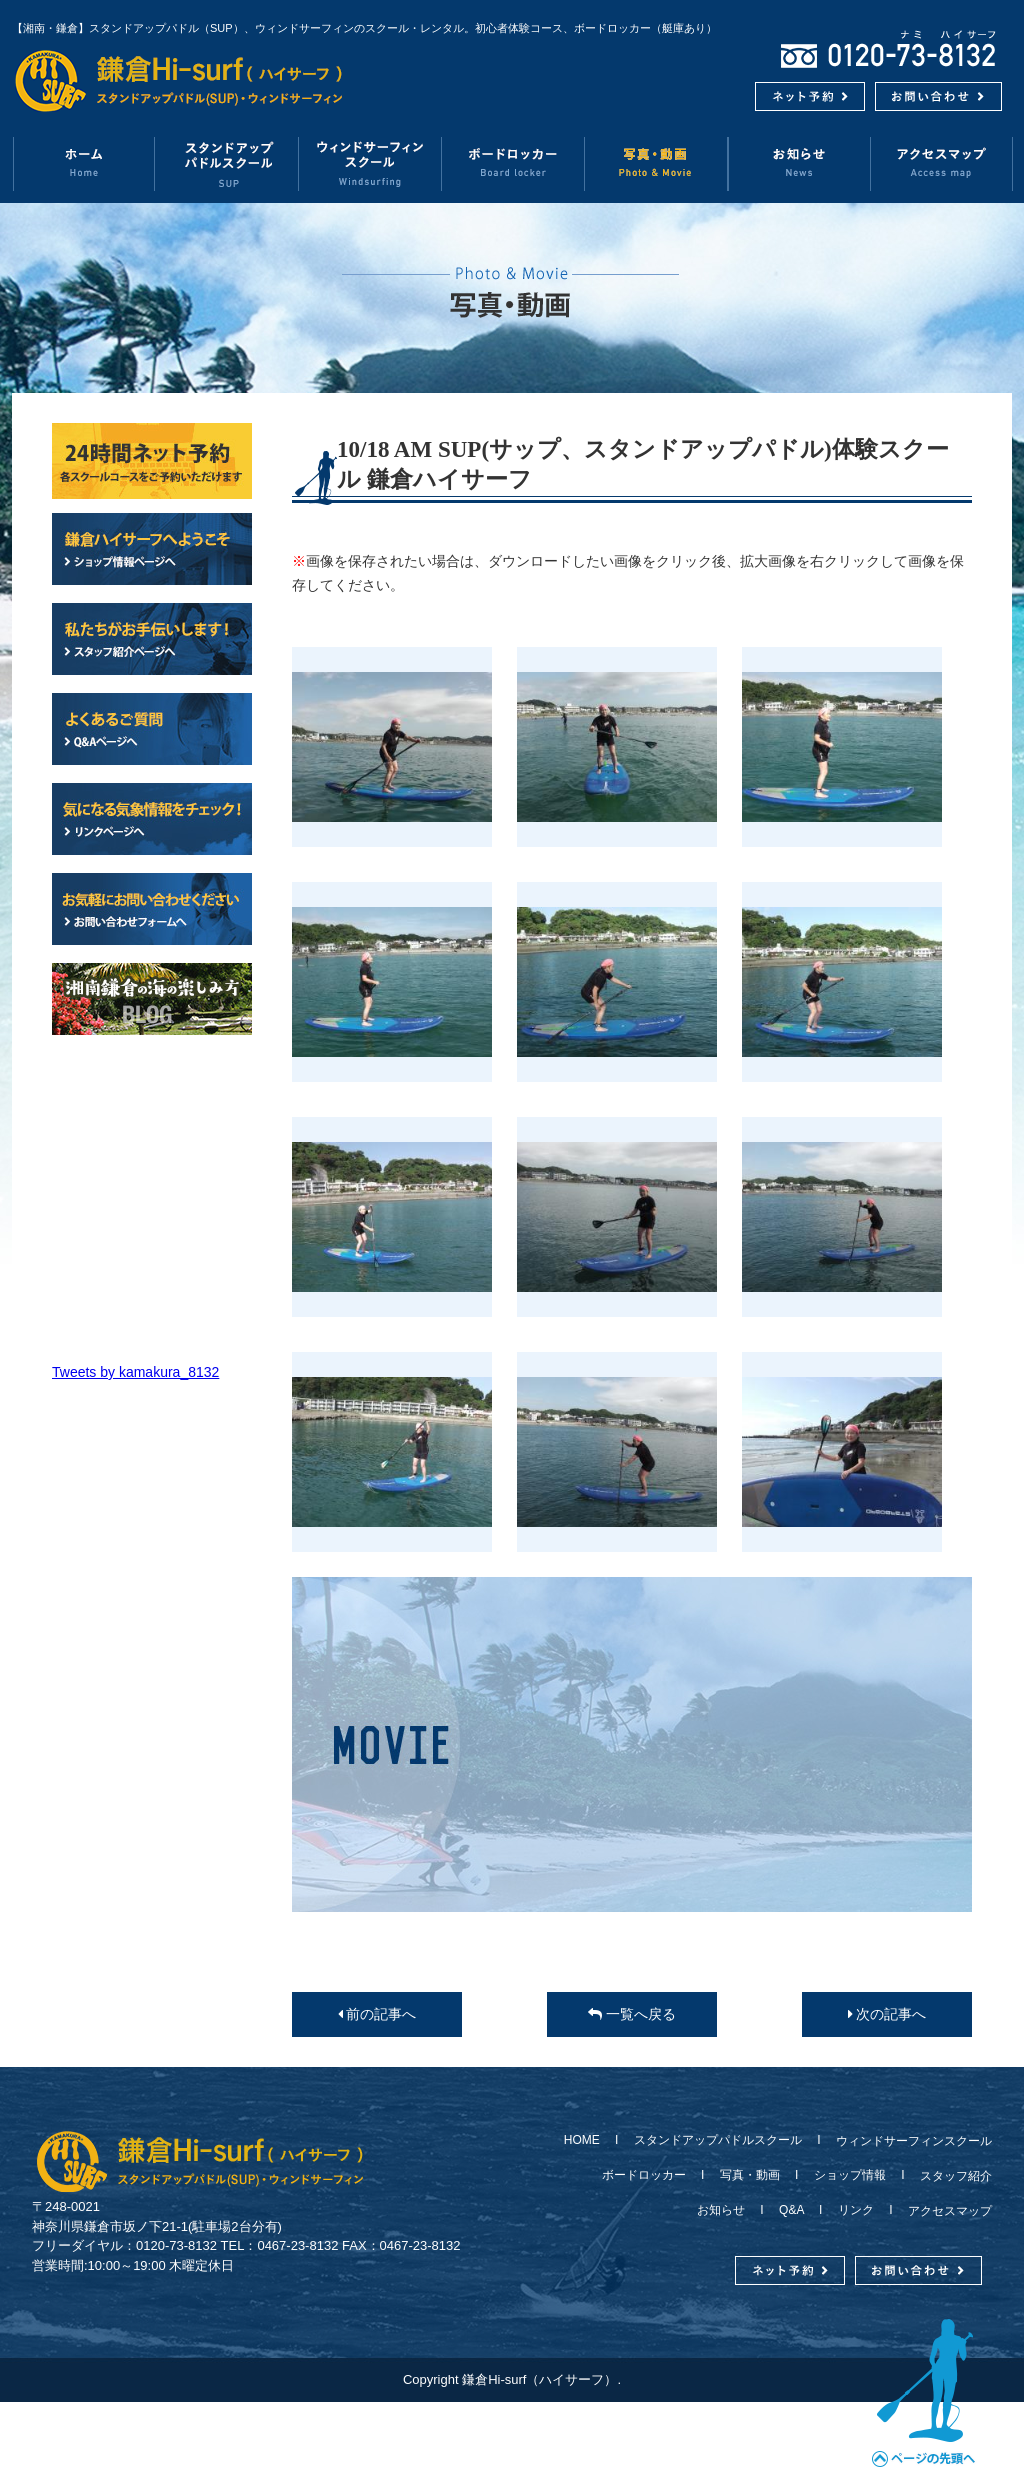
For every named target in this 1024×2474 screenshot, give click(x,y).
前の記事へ (377, 2014)
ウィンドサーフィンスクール (370, 163)
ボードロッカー (513, 163)
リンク (856, 2210)
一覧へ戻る (632, 2014)
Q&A (791, 2210)
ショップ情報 (850, 2175)
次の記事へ (887, 2014)
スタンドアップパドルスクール (718, 2140)
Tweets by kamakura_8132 (135, 1372)
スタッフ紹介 (950, 2176)
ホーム (83, 163)
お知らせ (799, 163)
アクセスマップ (942, 163)
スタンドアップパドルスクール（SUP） (227, 163)
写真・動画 (656, 163)
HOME (588, 2140)
